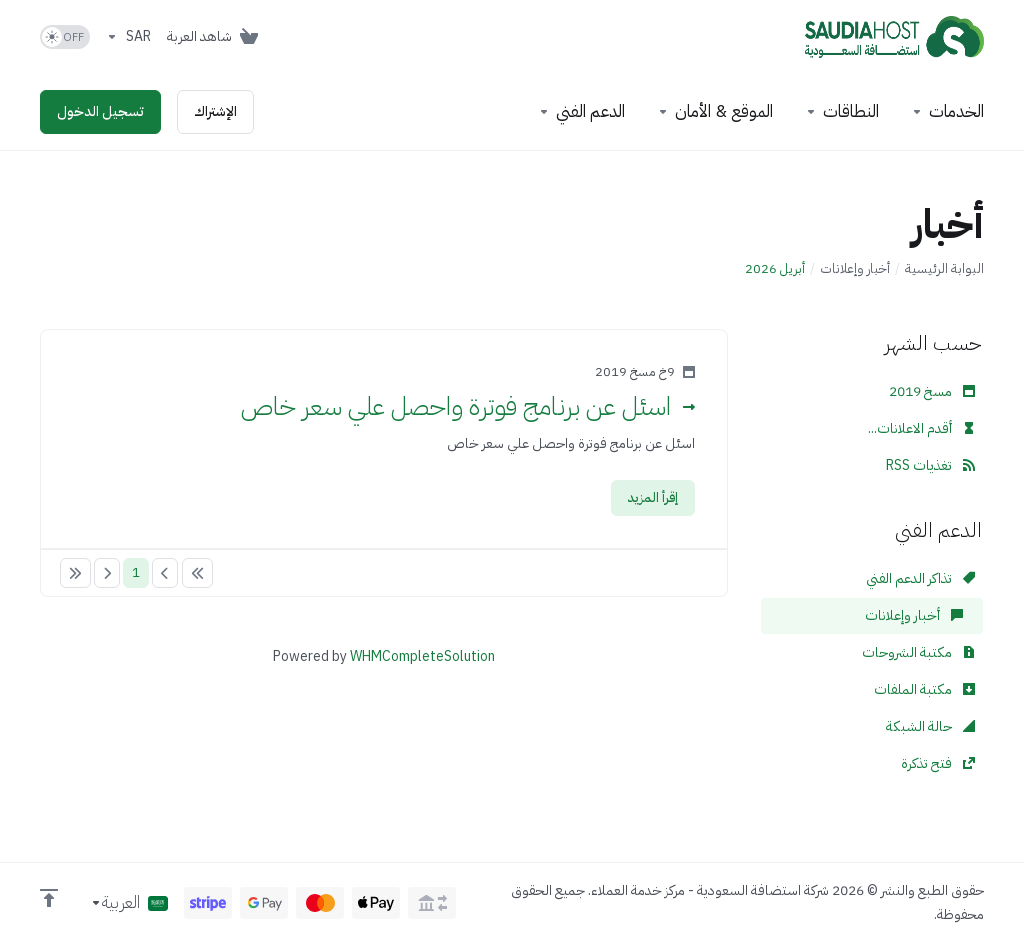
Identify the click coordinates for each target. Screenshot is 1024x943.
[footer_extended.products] (947, 112)
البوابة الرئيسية (944, 268)
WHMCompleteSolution (422, 656)
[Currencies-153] (128, 37)
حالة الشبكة (930, 726)
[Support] (581, 112)
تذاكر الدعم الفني (920, 578)
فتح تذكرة (938, 763)
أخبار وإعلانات (855, 268)
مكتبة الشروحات (918, 652)
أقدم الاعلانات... (921, 428)
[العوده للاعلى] (49, 898)
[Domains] (842, 112)
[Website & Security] (715, 112)
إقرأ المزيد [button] (653, 497)
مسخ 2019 (932, 391)
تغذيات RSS (930, 465)
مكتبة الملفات (924, 689)
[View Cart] (216, 37)
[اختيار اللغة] (129, 903)
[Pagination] (197, 573)
